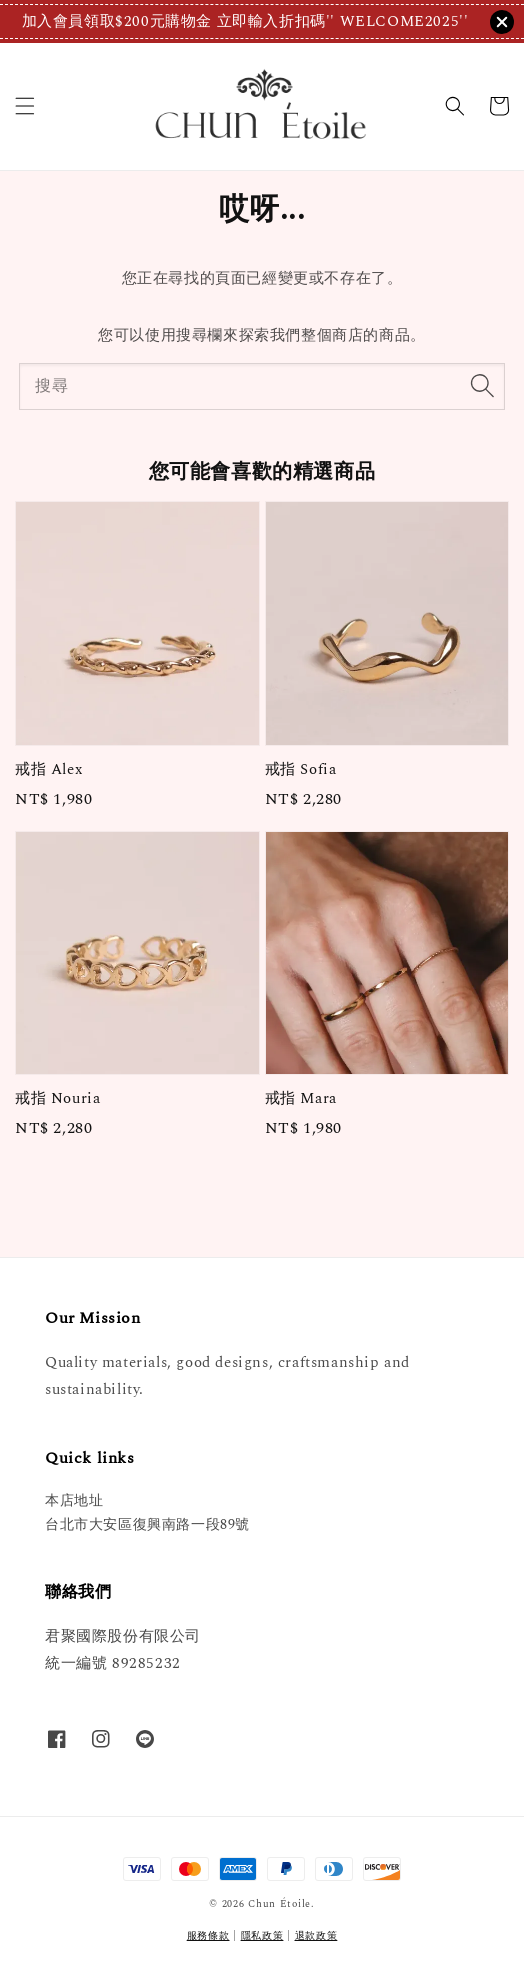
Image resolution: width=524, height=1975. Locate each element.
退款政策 (316, 1936)
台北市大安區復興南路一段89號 (147, 1524)
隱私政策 (262, 1936)
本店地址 (74, 1500)
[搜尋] (482, 386)
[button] (25, 106)
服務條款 (208, 1936)
